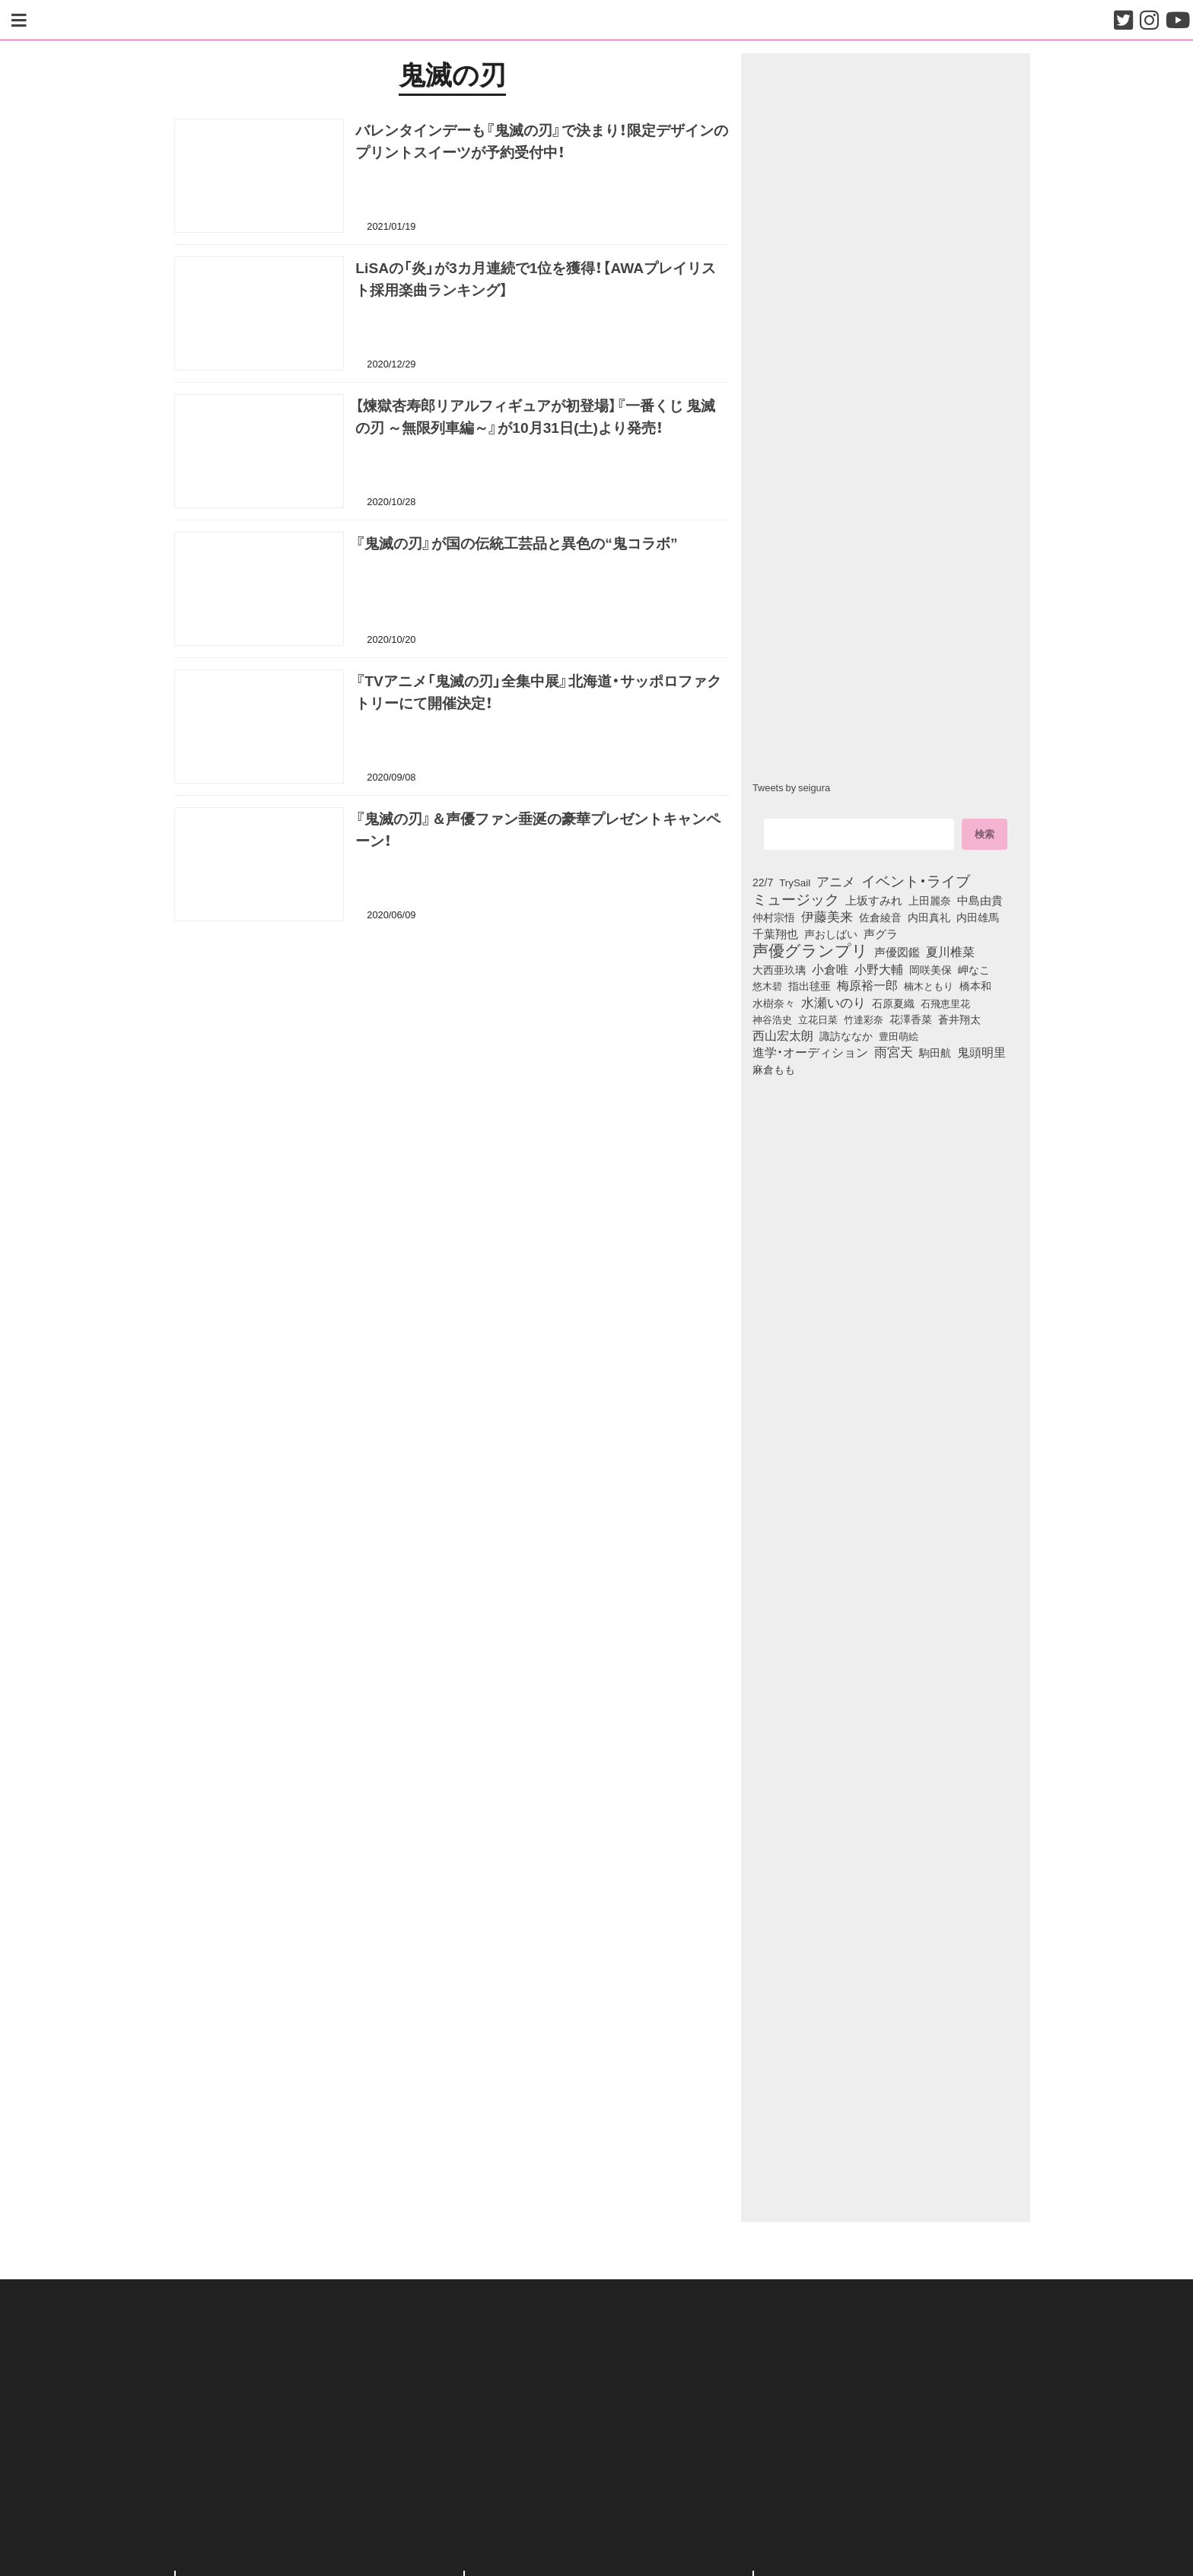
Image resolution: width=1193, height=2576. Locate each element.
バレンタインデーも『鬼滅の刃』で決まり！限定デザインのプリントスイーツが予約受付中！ (541, 140)
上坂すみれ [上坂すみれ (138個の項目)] (873, 900)
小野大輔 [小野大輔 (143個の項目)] (878, 969)
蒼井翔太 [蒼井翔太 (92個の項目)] (959, 1018)
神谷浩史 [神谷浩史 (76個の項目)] (772, 1018)
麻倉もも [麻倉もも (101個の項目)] (773, 1069)
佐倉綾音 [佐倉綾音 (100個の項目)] (880, 916)
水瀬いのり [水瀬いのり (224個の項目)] (833, 1002)
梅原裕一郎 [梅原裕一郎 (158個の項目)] (867, 985)
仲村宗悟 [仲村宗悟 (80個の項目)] (773, 916)
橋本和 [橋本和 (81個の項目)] (975, 985)
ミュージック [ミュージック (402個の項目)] (795, 898)
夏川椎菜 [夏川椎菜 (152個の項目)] (950, 951)
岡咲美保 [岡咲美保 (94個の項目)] (930, 970)
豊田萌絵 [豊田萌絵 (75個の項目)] (898, 1036)
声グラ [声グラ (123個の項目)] (881, 933)
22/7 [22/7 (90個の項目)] (762, 881)
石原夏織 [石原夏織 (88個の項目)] (893, 1002)
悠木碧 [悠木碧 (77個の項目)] (767, 985)
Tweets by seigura (791, 787)
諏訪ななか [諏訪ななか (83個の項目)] (846, 1035)
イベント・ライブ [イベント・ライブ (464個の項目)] (915, 880)
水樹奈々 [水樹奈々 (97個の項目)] (773, 1003)
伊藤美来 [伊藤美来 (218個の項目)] (827, 916)
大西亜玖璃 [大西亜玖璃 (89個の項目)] (779, 969)
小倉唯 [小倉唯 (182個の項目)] (830, 968)
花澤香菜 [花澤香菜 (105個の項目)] (910, 1018)
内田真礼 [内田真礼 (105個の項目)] (929, 916)
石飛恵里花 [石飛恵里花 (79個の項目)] (945, 1002)
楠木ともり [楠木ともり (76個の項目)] (928, 985)
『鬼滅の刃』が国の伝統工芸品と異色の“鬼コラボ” (516, 542)
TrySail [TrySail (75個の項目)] (794, 882)
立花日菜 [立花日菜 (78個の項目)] (818, 1018)
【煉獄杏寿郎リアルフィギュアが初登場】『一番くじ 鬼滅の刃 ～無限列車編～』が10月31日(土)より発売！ (535, 415)
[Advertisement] (452, 1010)
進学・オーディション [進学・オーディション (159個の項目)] (810, 1052)
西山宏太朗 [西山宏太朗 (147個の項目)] (782, 1035)
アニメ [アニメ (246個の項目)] (835, 881)
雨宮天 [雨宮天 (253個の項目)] (893, 1051)
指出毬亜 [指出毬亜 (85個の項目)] (809, 985)
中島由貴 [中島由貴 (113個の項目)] (980, 900)
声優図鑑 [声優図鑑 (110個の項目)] (897, 951)
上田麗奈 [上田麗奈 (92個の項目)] (929, 900)
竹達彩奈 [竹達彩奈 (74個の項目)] (863, 1019)
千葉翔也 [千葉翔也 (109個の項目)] (775, 933)
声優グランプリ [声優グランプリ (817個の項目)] (810, 949)
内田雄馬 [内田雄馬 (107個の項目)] (977, 916)
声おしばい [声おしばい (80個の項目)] (830, 933)
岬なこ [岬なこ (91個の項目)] (974, 969)
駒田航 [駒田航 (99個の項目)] (935, 1052)
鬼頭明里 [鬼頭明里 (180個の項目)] (981, 1051)
